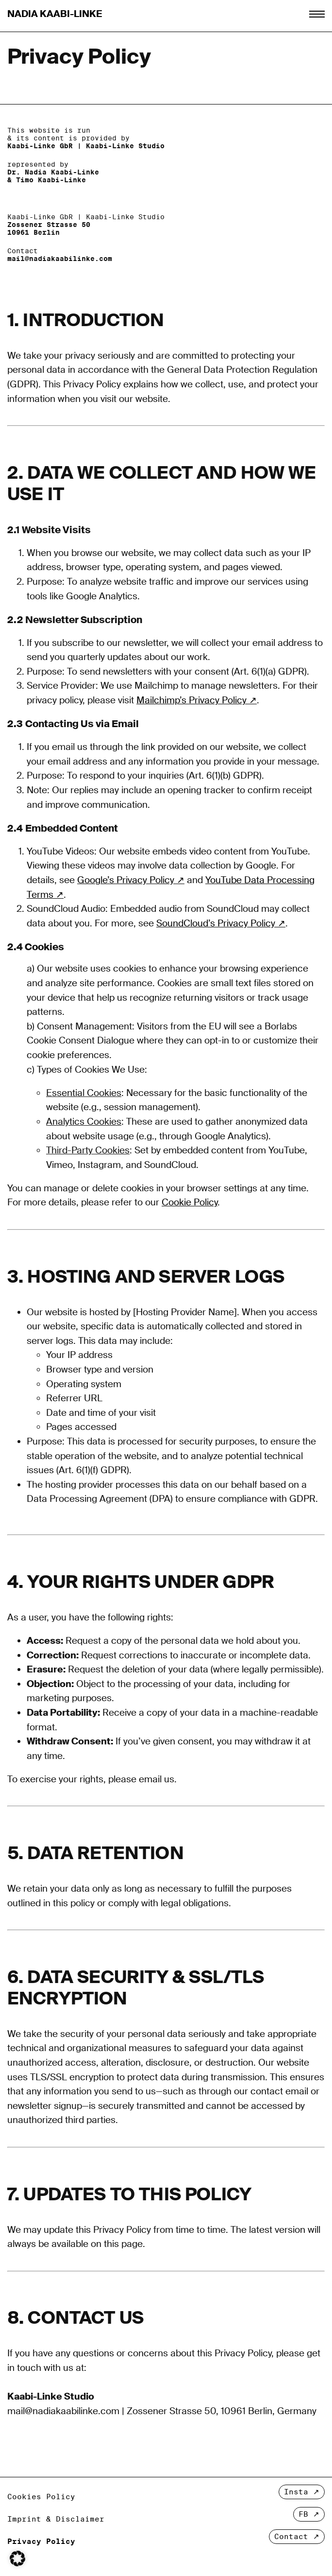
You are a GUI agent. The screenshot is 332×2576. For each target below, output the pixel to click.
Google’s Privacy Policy (125, 880)
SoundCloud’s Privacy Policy (215, 923)
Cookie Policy (189, 1202)
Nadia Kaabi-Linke (54, 14)
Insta (296, 2492)
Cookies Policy (41, 2496)
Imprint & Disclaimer (55, 2519)
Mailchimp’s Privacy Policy (191, 700)
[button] (17, 2558)
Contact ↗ (296, 2536)
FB (303, 2514)
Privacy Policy (41, 2541)
